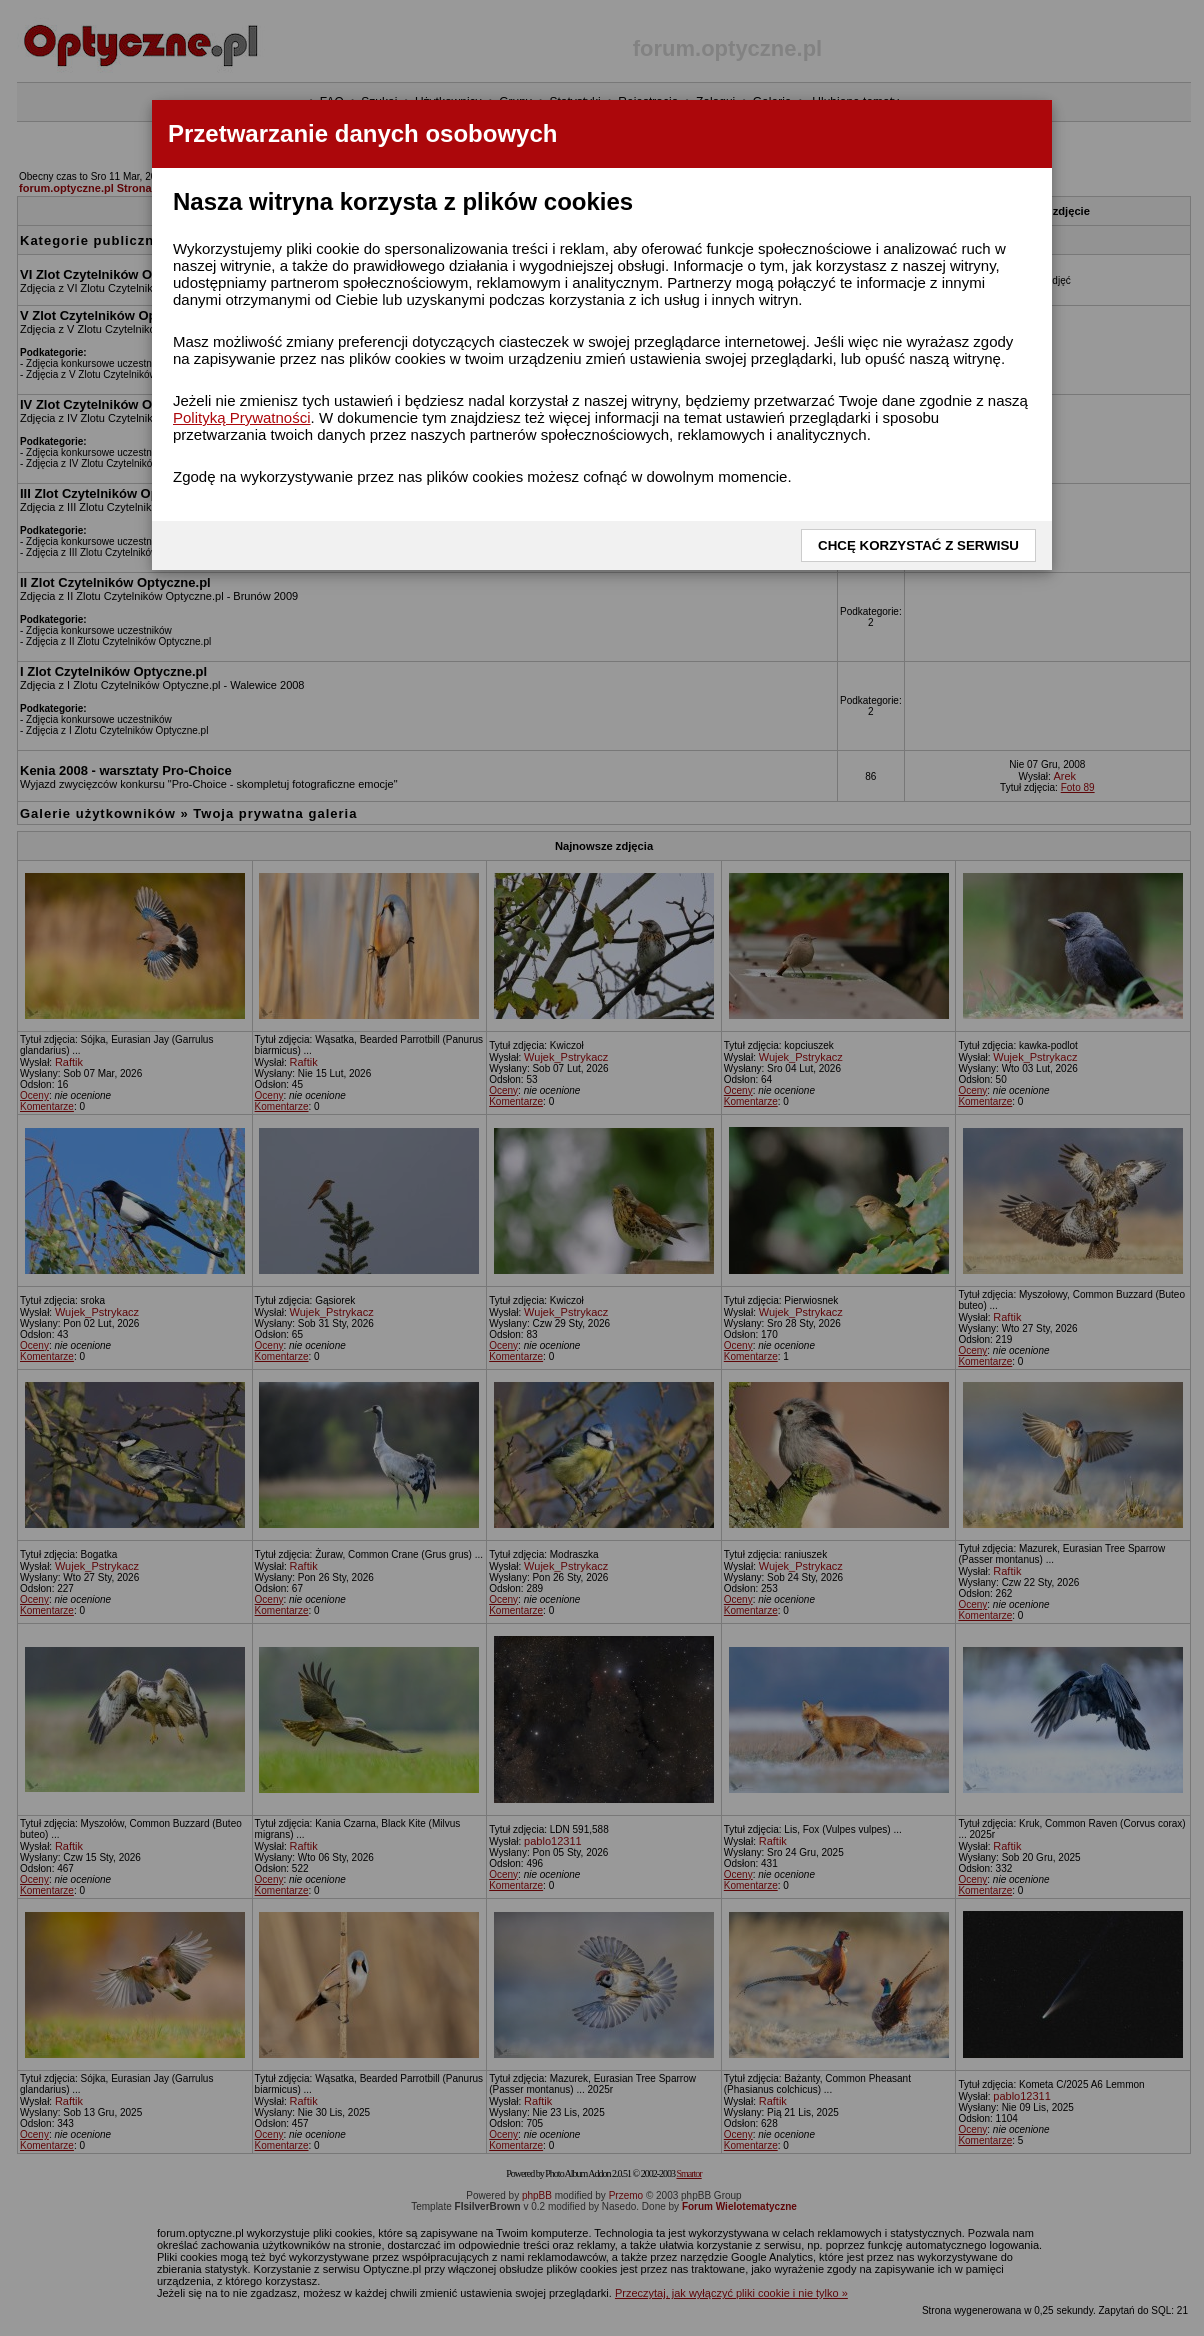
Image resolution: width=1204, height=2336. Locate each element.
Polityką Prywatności (242, 417)
